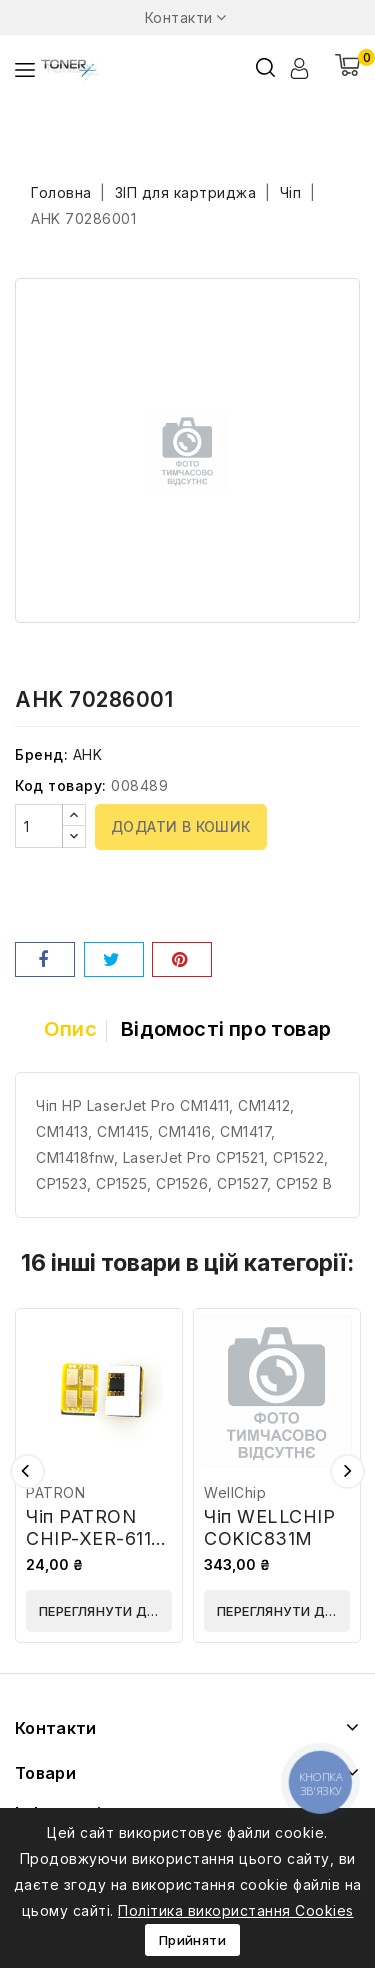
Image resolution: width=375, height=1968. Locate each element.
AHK (88, 754)
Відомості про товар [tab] (226, 1029)
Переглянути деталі (105, 1611)
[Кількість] (39, 826)
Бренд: (41, 754)
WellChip (235, 1492)
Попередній (27, 1471)
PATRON (55, 1492)
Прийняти (192, 1940)
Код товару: (61, 785)
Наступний (347, 1471)
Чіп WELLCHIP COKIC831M (269, 1527)
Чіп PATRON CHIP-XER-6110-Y (98, 1538)
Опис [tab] (70, 1029)
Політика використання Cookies (236, 1910)
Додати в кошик (181, 826)
